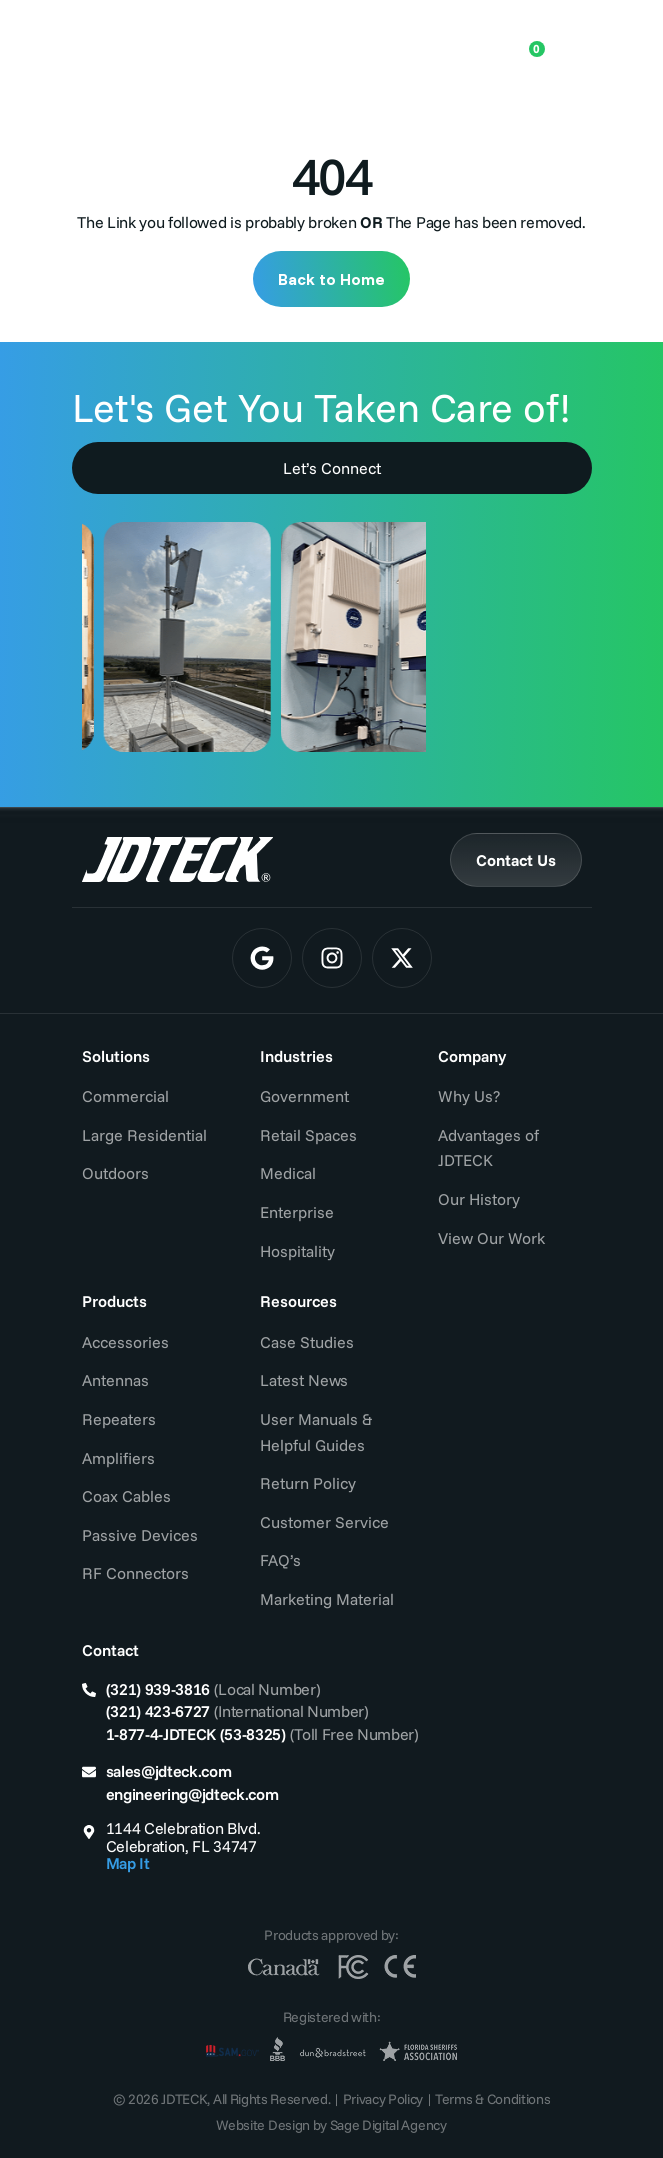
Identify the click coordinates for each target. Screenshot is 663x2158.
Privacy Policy (383, 2099)
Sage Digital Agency (388, 2125)
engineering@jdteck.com (192, 1794)
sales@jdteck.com (169, 1771)
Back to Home (331, 279)
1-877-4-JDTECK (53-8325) (196, 1734)
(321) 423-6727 (158, 1711)
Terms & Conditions (492, 2099)
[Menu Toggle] (567, 41)
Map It (128, 1863)
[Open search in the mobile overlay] (464, 40)
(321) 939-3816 (158, 1689)
